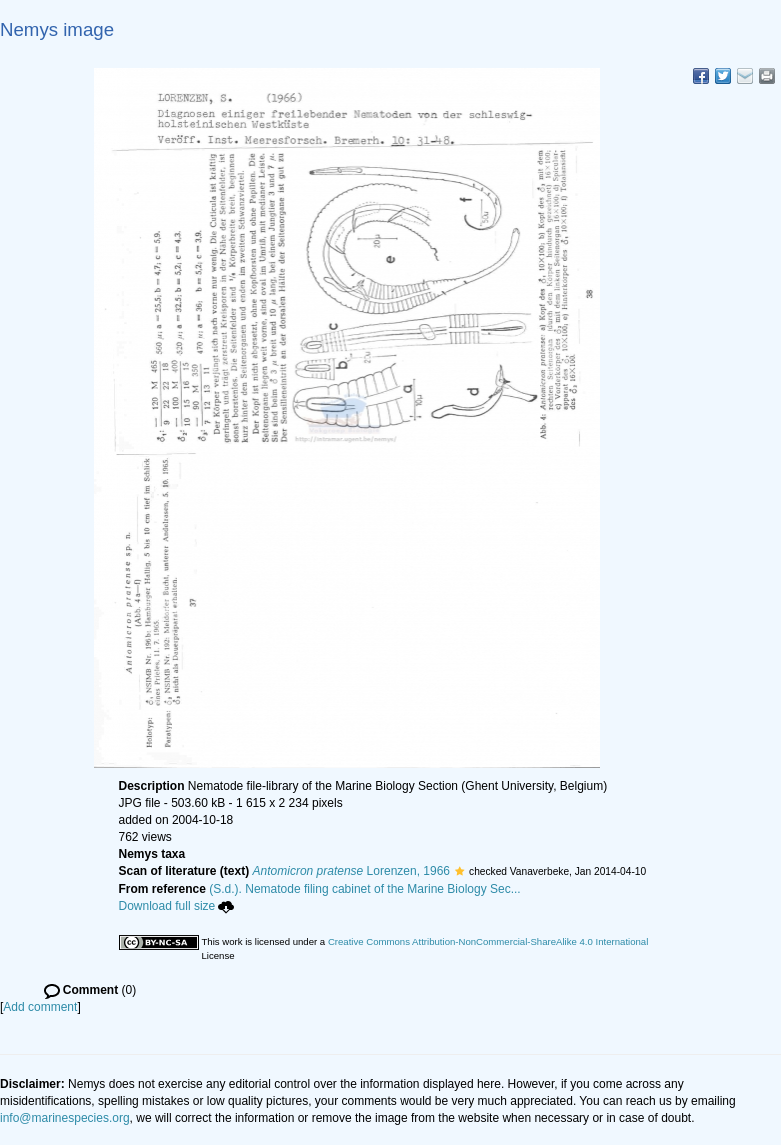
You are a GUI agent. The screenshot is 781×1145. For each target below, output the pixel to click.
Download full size (177, 906)
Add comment (40, 1007)
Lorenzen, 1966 (351, 871)
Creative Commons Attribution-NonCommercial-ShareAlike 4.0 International (488, 941)
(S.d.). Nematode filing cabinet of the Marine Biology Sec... (365, 889)
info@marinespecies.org (65, 1118)
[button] (459, 871)
